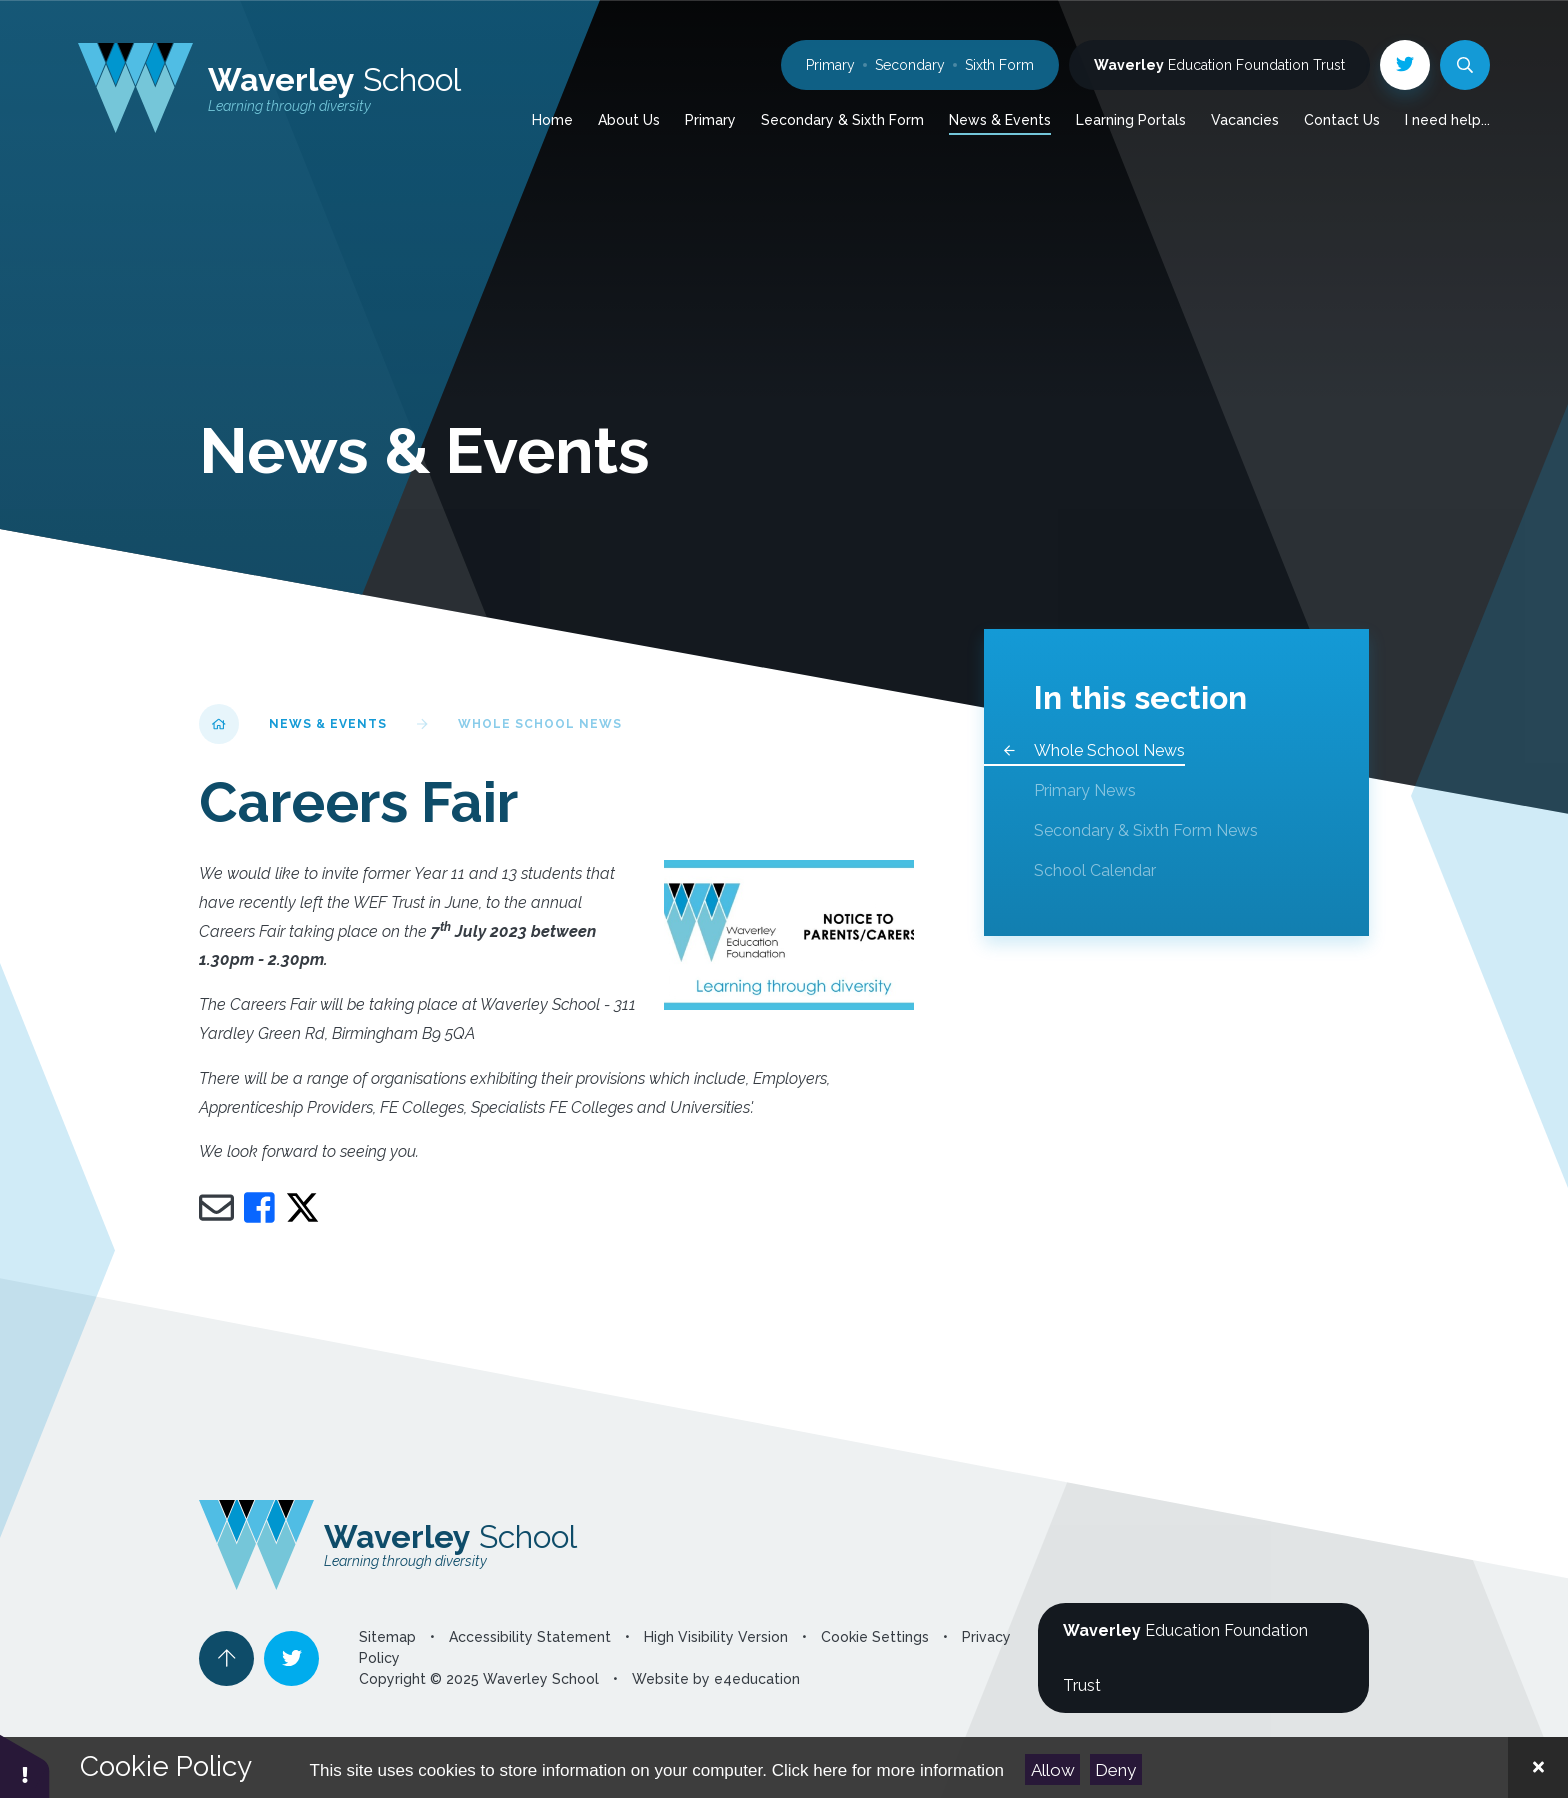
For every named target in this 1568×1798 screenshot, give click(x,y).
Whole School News (540, 724)
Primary (830, 65)
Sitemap (387, 1637)
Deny (1115, 1770)
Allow (1053, 1770)
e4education (757, 1679)
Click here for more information (888, 1770)
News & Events (328, 724)
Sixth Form (999, 65)
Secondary (910, 65)
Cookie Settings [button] (875, 1637)
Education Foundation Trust (1219, 65)
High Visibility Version (716, 1637)
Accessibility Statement (530, 1637)
